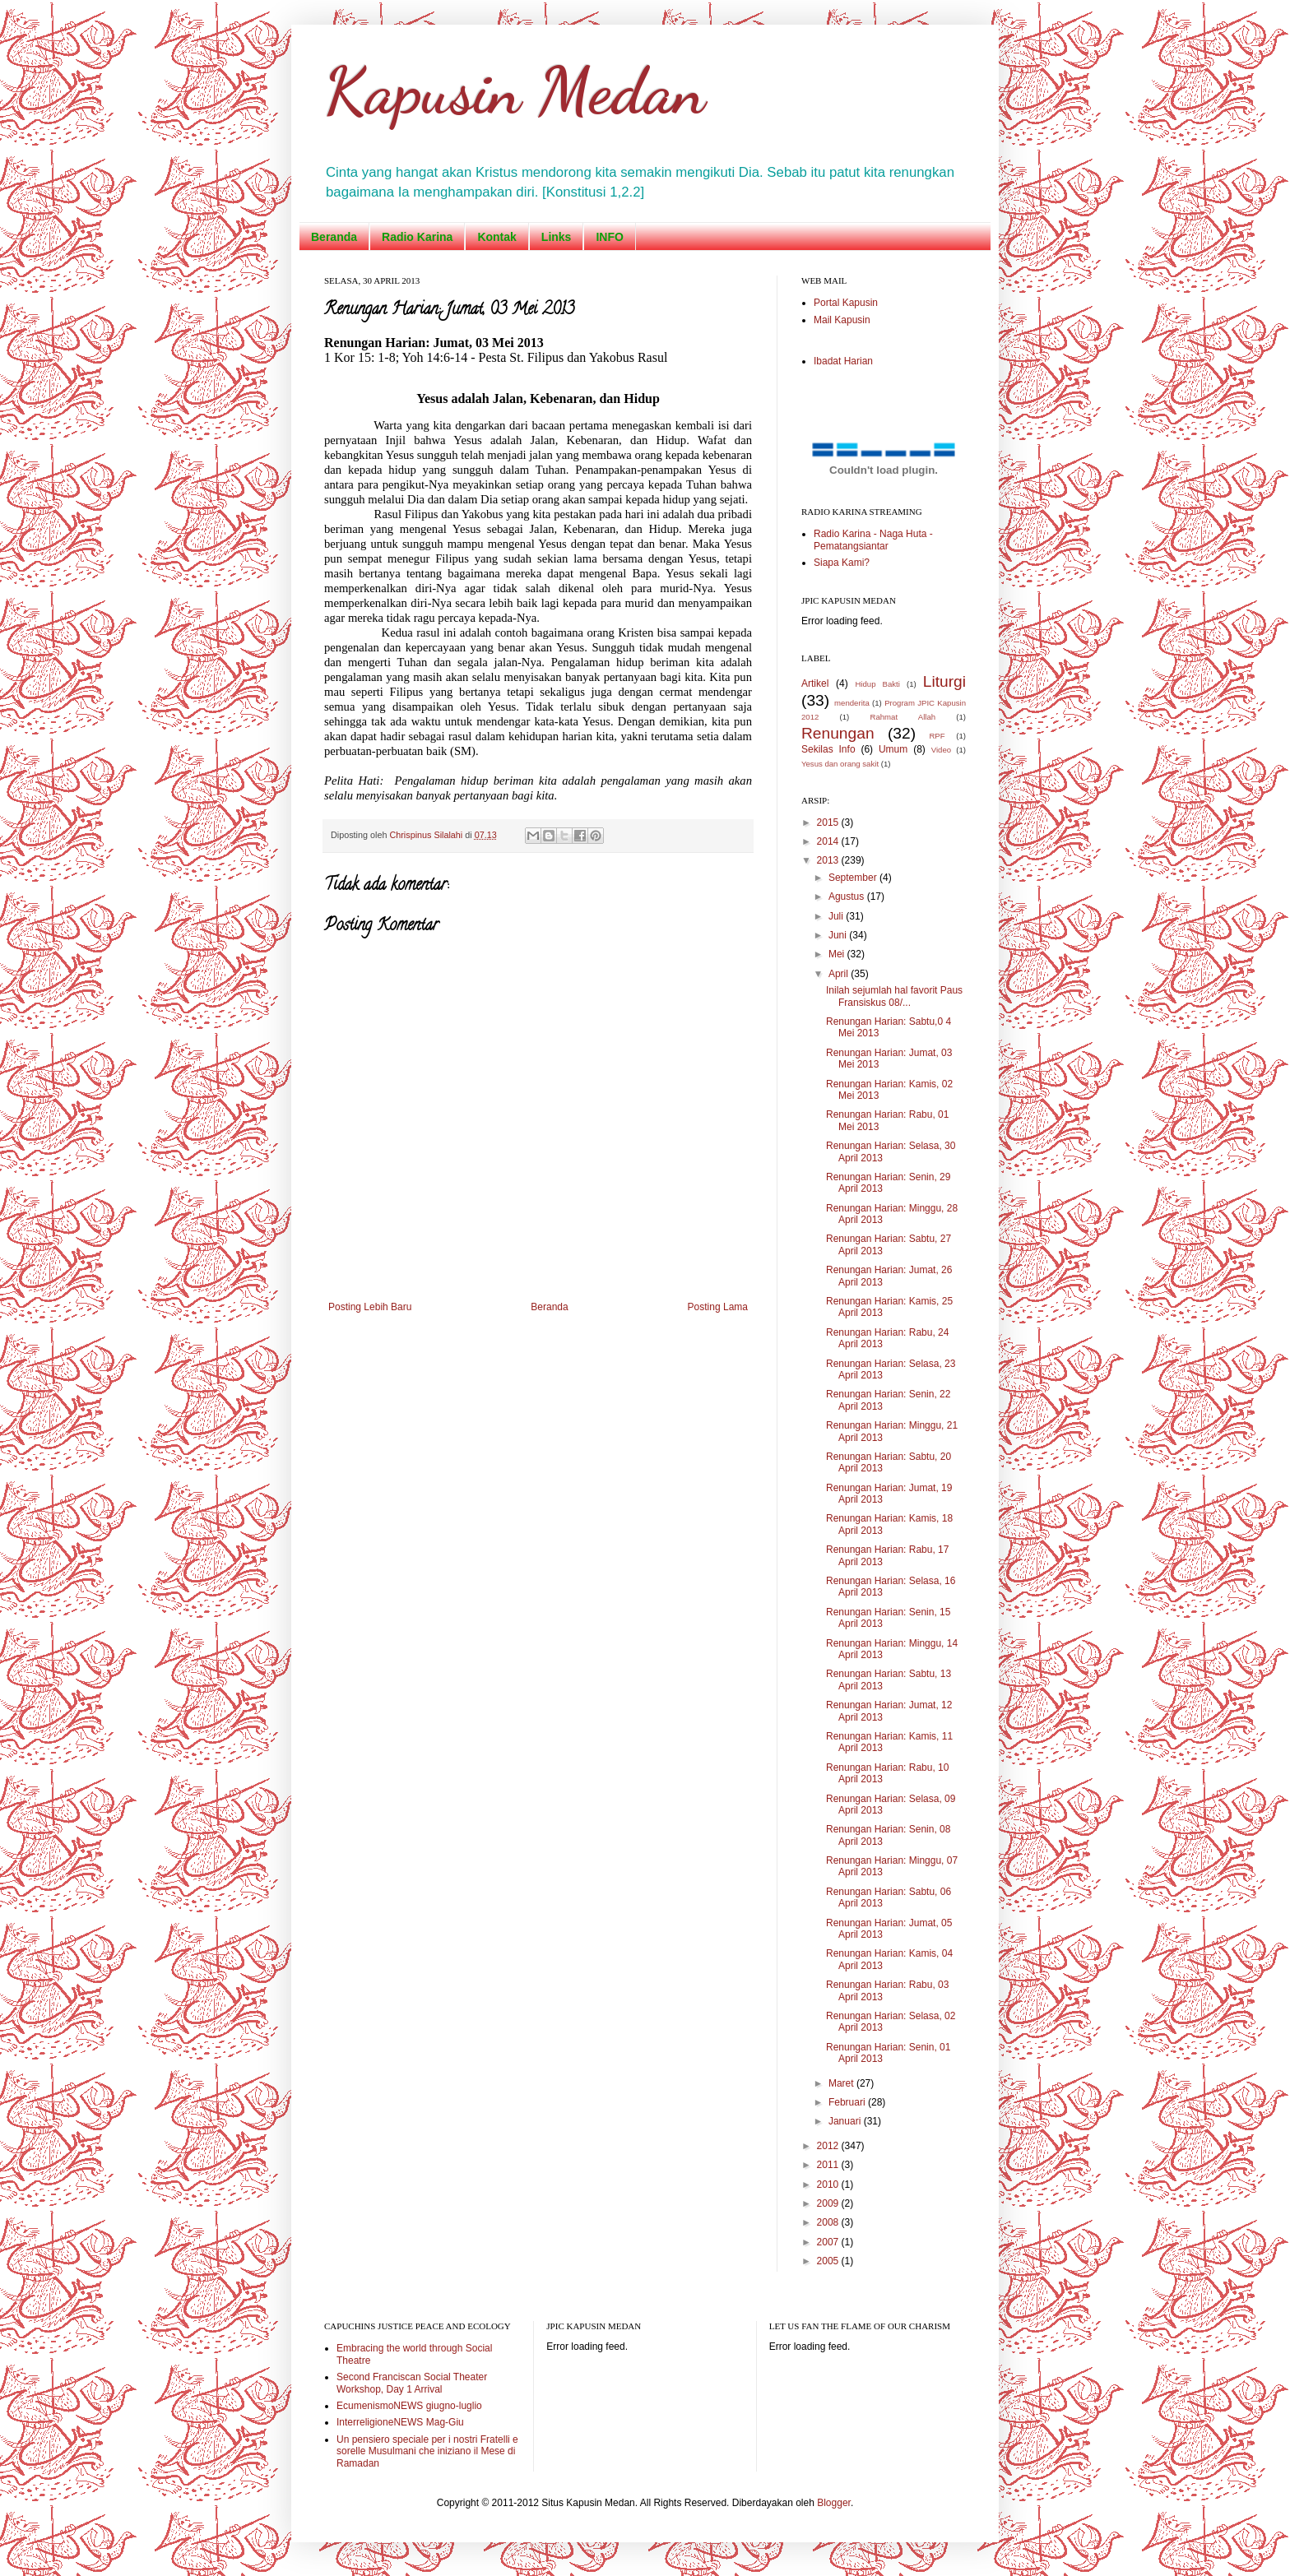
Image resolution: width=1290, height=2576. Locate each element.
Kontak (496, 236)
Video (941, 749)
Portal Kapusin (846, 302)
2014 (829, 841)
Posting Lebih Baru (369, 1307)
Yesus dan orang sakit (840, 763)
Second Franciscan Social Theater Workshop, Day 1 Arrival (411, 2382)
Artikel (814, 683)
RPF (936, 735)
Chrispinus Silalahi (427, 835)
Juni (838, 935)
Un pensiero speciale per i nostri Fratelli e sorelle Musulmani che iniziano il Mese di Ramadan (427, 2451)
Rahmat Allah (902, 716)
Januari (846, 2121)
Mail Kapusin (842, 320)
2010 (829, 2184)
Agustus (847, 896)
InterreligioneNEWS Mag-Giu (400, 2422)
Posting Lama (718, 1307)
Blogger (834, 2503)
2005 (829, 2261)
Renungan (838, 733)
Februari (848, 2102)
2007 (829, 2242)
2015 (829, 822)
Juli (837, 916)
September (853, 877)
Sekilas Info (828, 749)
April (839, 974)
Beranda (334, 236)
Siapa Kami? (842, 562)
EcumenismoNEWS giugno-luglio (409, 2406)
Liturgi (944, 681)
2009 (829, 2203)
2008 (829, 2222)
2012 (829, 2146)
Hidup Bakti (877, 683)
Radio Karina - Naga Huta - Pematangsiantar (873, 539)
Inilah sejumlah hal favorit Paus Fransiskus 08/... (894, 996)
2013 (829, 860)
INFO (609, 236)
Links (556, 236)
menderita (852, 702)
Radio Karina (417, 236)
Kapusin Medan (514, 90)
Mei (837, 954)
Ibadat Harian (843, 361)
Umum (893, 749)
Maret (842, 2083)
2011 (829, 2165)
